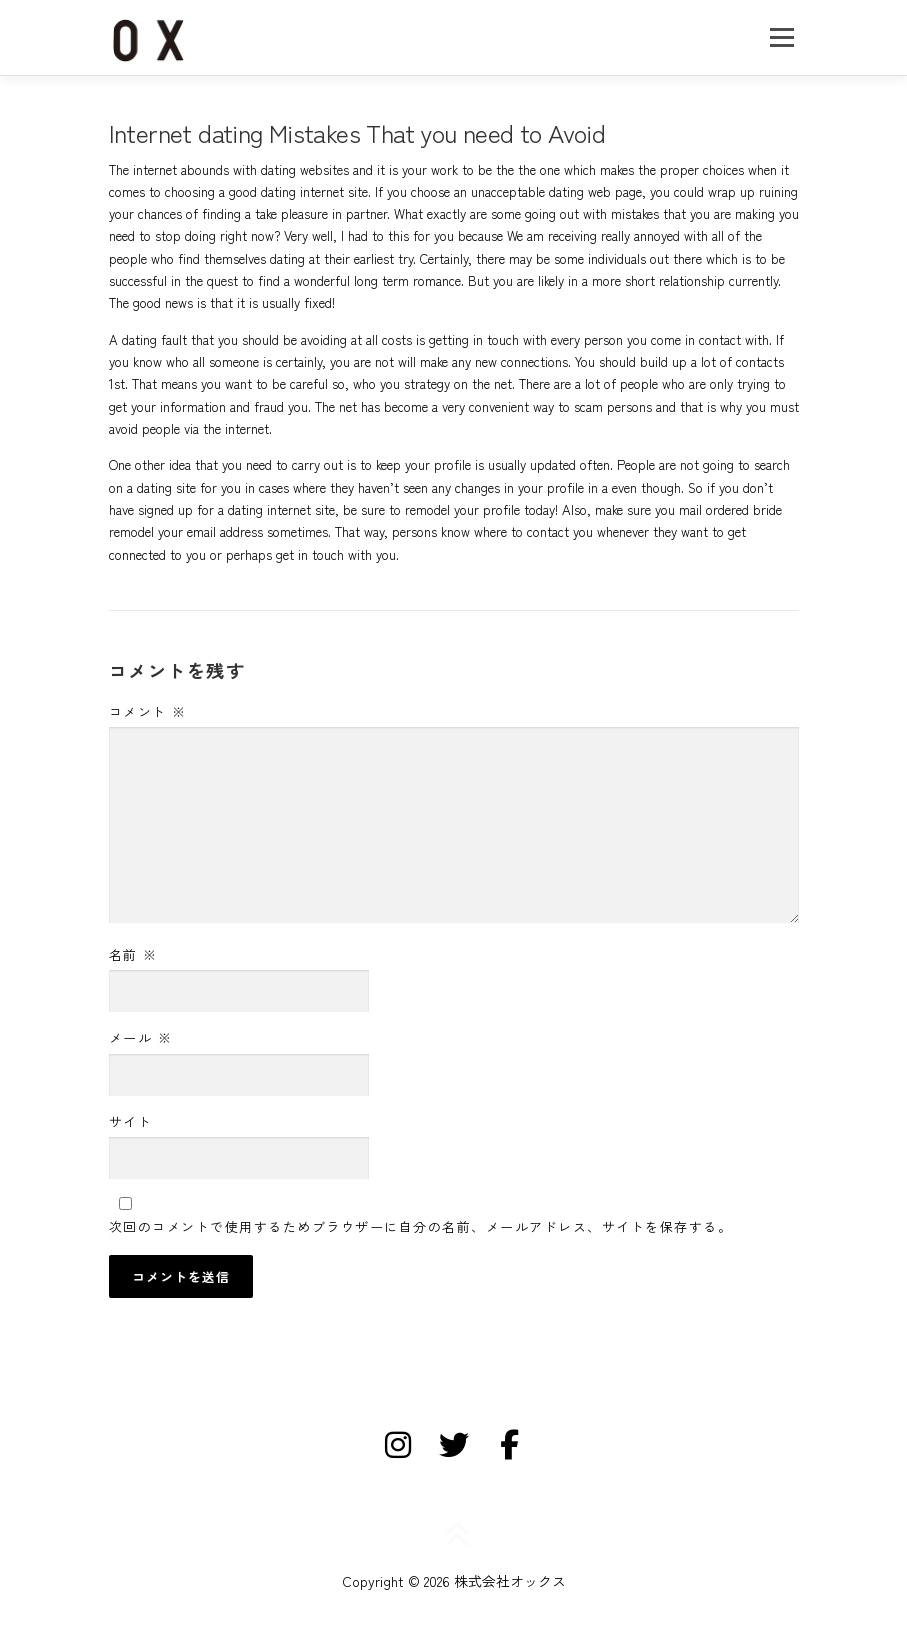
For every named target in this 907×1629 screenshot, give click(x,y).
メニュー (781, 37)
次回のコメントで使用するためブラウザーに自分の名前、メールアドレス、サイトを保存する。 (421, 1226)
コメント (148, 711)
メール (141, 1037)
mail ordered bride (730, 509)
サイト (131, 1121)
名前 (133, 954)
